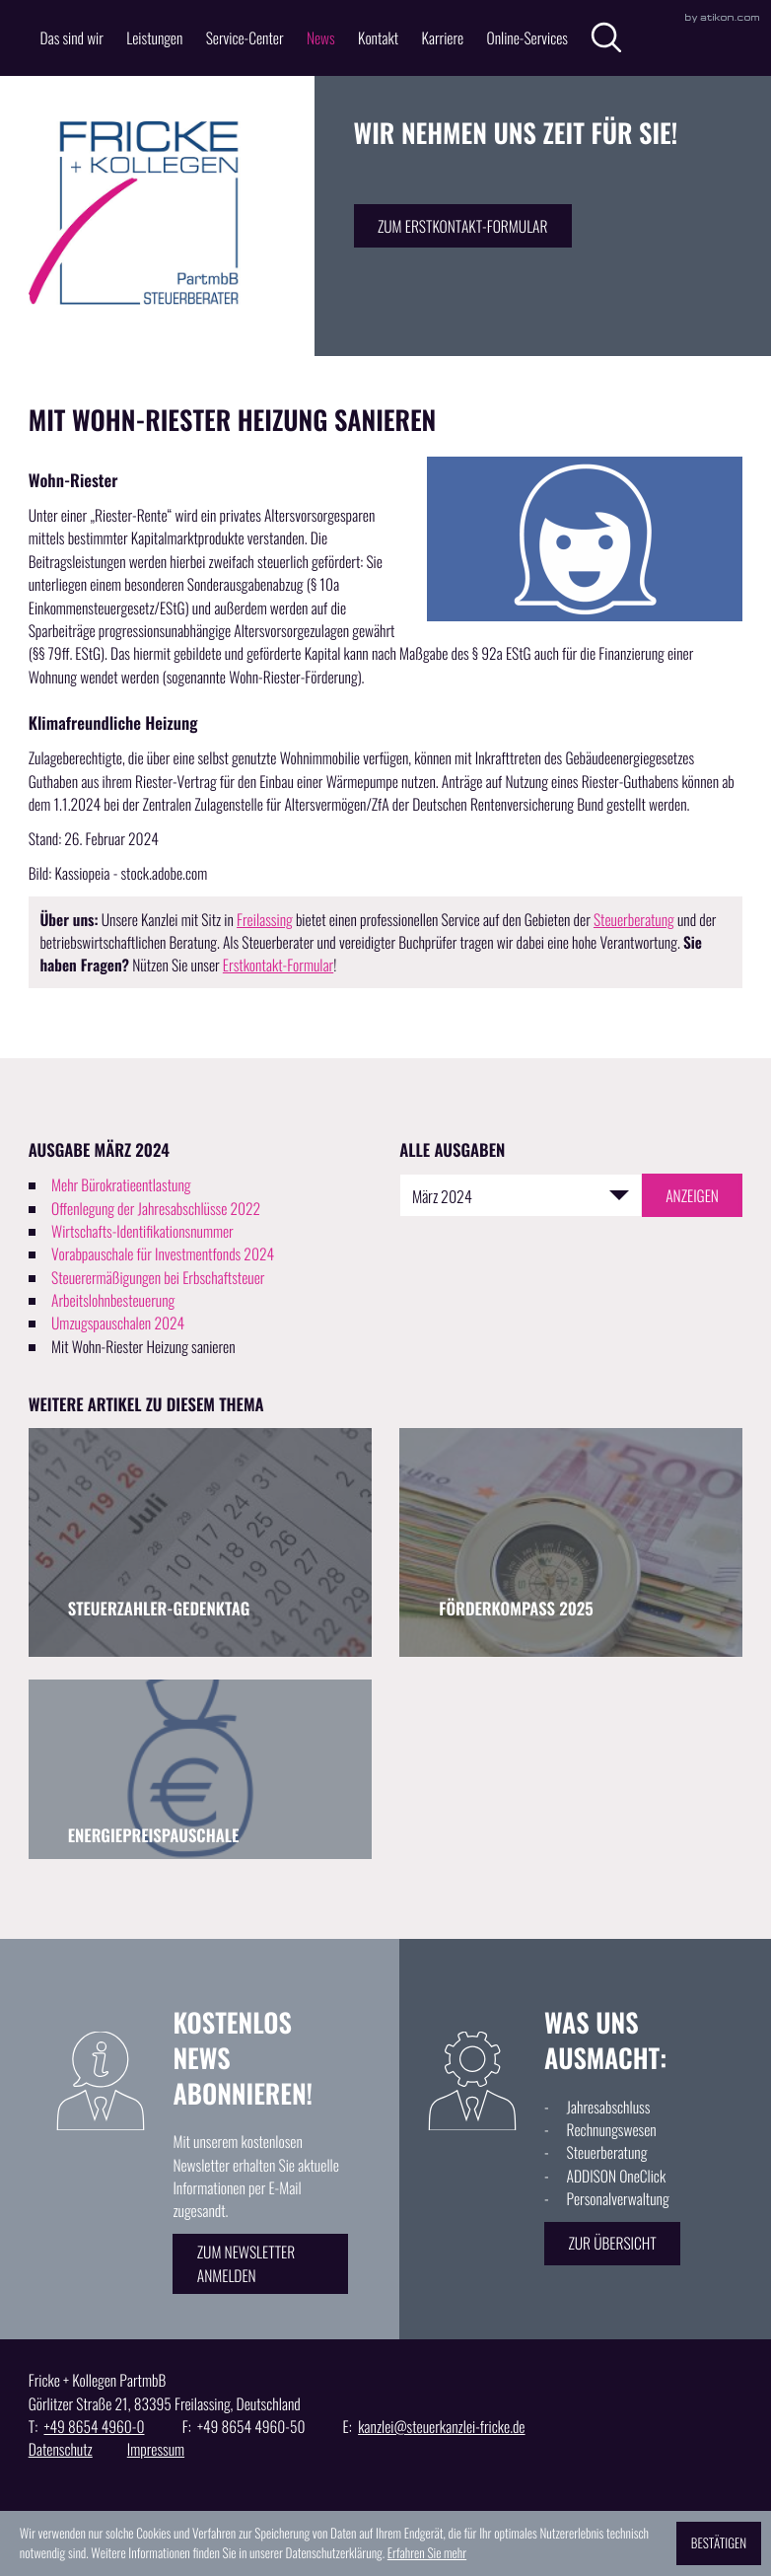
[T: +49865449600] (93, 2426)
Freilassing (265, 919)
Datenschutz (61, 2449)
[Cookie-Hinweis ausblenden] (718, 2543)
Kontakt (378, 38)
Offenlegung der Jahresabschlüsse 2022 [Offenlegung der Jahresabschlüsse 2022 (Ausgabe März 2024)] (155, 1208)
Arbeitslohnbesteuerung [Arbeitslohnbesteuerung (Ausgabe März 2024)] (113, 1300)
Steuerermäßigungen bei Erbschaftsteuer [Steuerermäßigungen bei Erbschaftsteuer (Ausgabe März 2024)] (157, 1277)
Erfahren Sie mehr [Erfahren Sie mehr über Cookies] (426, 2552)
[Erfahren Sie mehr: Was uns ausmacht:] (612, 2243)
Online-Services (527, 38)
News (321, 38)
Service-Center (245, 38)
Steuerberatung (634, 919)
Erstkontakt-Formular (278, 965)
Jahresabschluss (609, 2107)
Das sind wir (71, 38)
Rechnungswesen (612, 2129)
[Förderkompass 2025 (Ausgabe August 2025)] (570, 1542)
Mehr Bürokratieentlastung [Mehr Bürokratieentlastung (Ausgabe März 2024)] (120, 1185)
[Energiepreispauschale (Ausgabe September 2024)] (200, 1769)
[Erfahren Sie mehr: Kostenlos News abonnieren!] (260, 2263)
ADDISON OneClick (616, 2176)
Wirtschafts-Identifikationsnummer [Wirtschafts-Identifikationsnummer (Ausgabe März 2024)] (142, 1231)
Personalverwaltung (618, 2198)
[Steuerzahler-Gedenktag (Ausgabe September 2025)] (200, 1542)
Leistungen (154, 38)
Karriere (442, 38)
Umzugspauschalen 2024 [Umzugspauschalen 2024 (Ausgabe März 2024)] (117, 1323)
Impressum (155, 2449)
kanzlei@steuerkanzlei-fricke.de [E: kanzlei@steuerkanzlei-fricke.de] (441, 2426)
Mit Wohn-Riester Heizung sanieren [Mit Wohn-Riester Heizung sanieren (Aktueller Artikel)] (143, 1346)
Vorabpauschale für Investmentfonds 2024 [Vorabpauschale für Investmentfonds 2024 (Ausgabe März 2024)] (162, 1254)
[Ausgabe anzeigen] (692, 1195)
